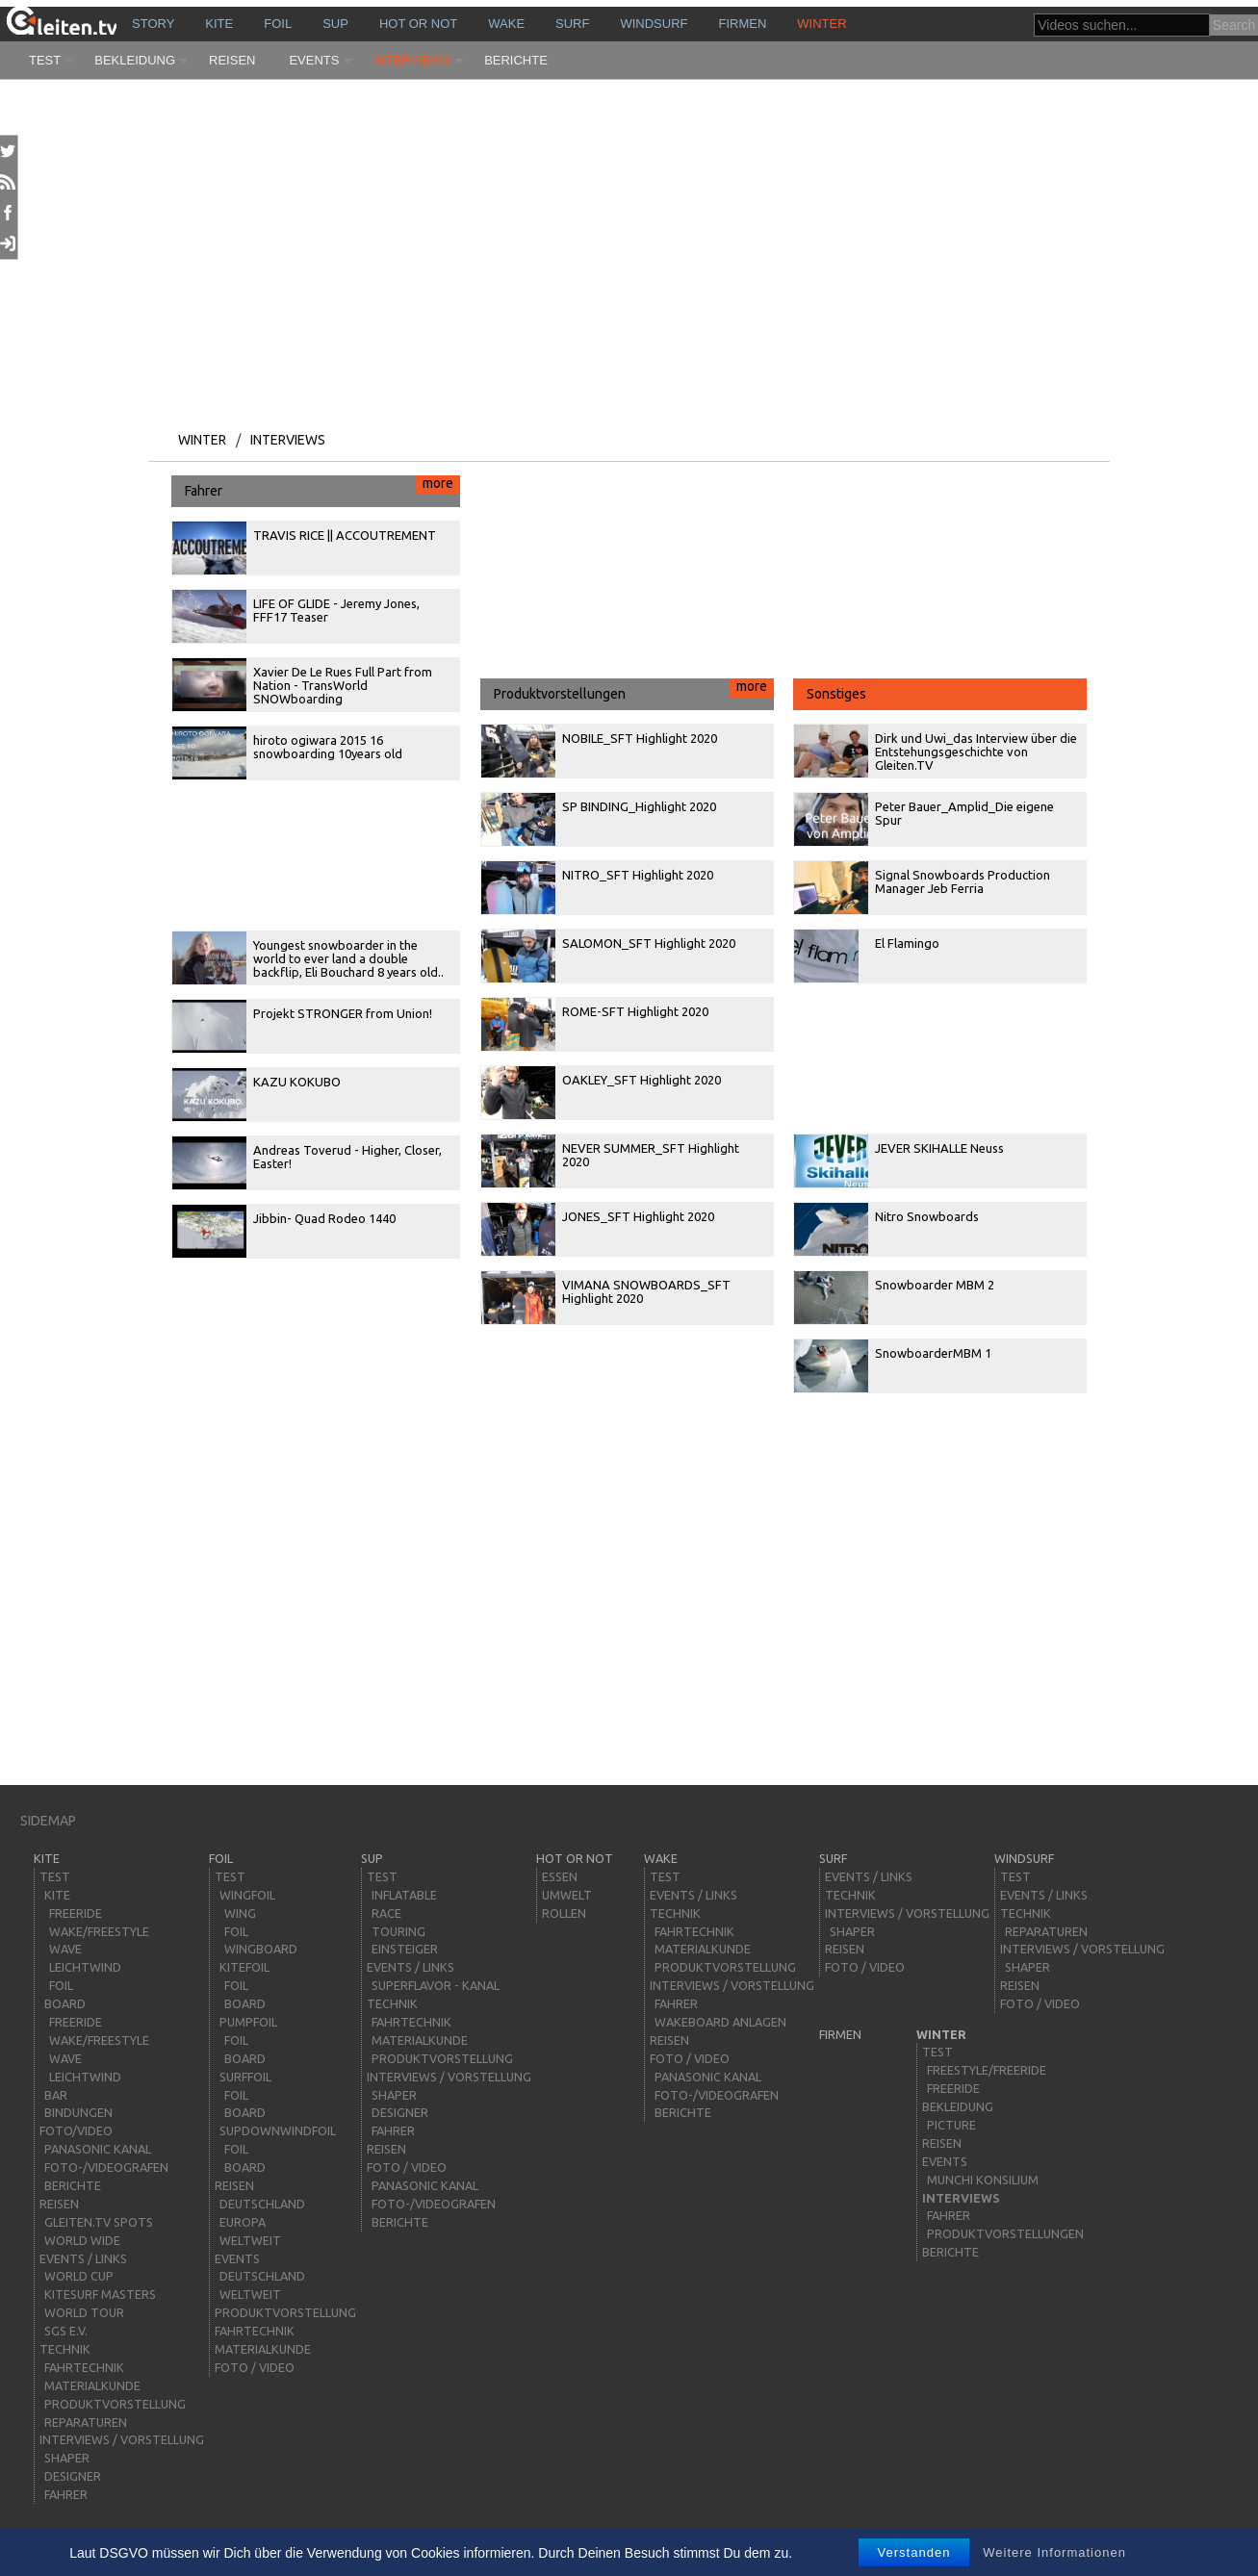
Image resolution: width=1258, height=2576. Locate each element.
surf (572, 23)
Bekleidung (134, 60)
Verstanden (914, 2552)
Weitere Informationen (1054, 2552)
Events (314, 60)
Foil (278, 23)
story (153, 23)
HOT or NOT (418, 23)
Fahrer (322, 486)
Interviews (411, 60)
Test (45, 60)
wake (506, 23)
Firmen (743, 23)
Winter (821, 23)
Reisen (232, 60)
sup (335, 23)
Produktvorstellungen (634, 689)
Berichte (516, 60)
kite (219, 23)
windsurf (653, 23)
